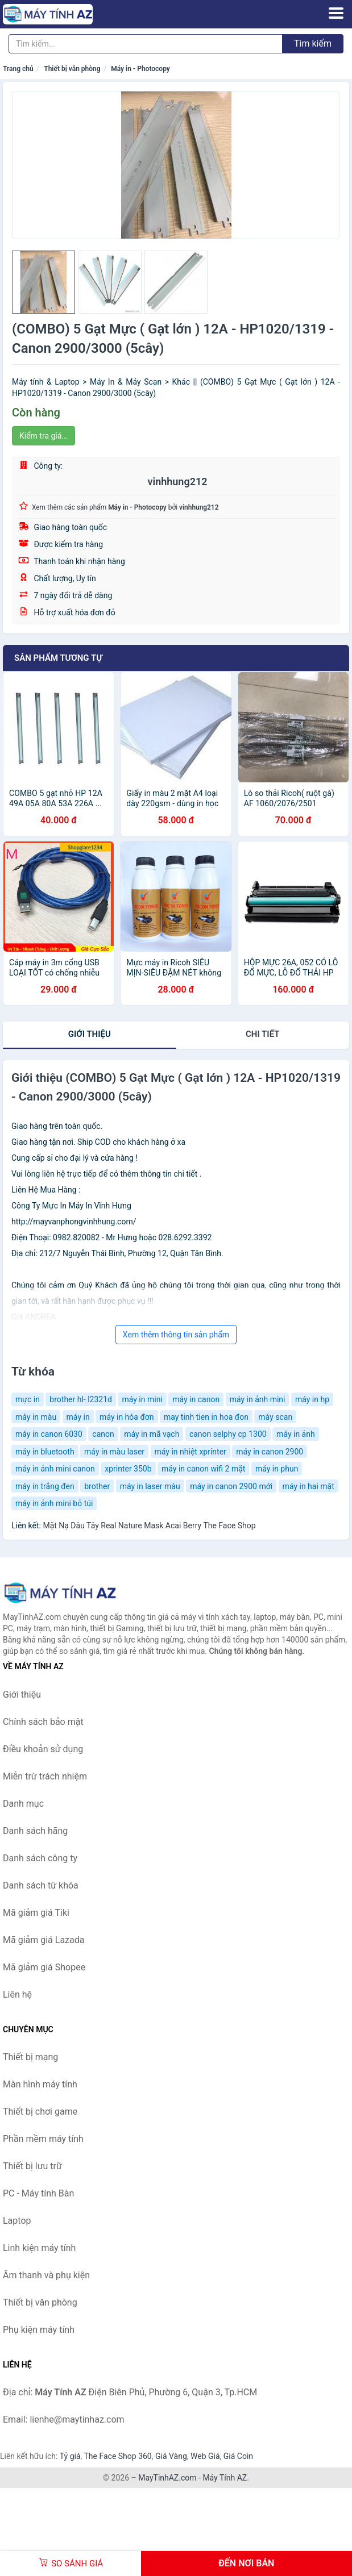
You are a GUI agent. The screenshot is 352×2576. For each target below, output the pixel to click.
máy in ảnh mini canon (55, 1468)
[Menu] (336, 13)
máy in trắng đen (44, 1486)
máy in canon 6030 (48, 1434)
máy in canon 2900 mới (231, 1486)
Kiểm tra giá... (43, 435)
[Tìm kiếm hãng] (146, 43)
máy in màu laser (114, 1451)
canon (103, 1434)
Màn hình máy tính (40, 2084)
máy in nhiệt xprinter (190, 1451)
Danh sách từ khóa (40, 1885)
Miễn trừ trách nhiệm (45, 1776)
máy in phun (277, 1468)
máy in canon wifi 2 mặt (203, 1468)
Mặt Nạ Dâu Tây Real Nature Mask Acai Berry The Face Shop (149, 1525)
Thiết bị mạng (30, 2057)
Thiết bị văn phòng (72, 69)
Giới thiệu (89, 1034)
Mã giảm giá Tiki (36, 1912)
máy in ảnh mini (257, 1399)
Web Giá (205, 2456)
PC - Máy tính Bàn (38, 2193)
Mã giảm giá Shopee (44, 1967)
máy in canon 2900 (269, 1451)
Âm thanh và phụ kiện (46, 2275)
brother (97, 1486)
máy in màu (35, 1417)
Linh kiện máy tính (39, 2247)
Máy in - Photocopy (140, 69)
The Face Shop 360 (117, 2456)
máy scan (275, 1417)
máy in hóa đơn (127, 1417)
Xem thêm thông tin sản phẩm (176, 1334)
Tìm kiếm (313, 43)
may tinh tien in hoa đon (206, 1417)
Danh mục (23, 1803)
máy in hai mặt (308, 1486)
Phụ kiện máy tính (38, 2329)
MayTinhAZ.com (167, 2477)
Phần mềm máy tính (43, 2138)
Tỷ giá (70, 2456)
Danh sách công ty (40, 1858)
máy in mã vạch (151, 1434)
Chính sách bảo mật (43, 1721)
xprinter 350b (128, 1468)
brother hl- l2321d (80, 1399)
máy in (78, 1417)
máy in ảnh (295, 1434)
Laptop (17, 2220)
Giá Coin (238, 2456)
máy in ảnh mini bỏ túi (54, 1503)
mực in (27, 1399)
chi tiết (262, 1034)
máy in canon (196, 1399)
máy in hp (312, 1399)
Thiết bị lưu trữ (32, 2166)
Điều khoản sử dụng (43, 1749)
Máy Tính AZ (224, 2477)
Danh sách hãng (35, 1830)
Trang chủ (18, 69)
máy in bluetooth (44, 1451)
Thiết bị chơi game (40, 2111)
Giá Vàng (171, 2456)
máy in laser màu (150, 1486)
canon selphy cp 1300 (228, 1434)
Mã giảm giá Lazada (43, 1940)
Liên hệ (17, 1994)
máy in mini (142, 1399)
